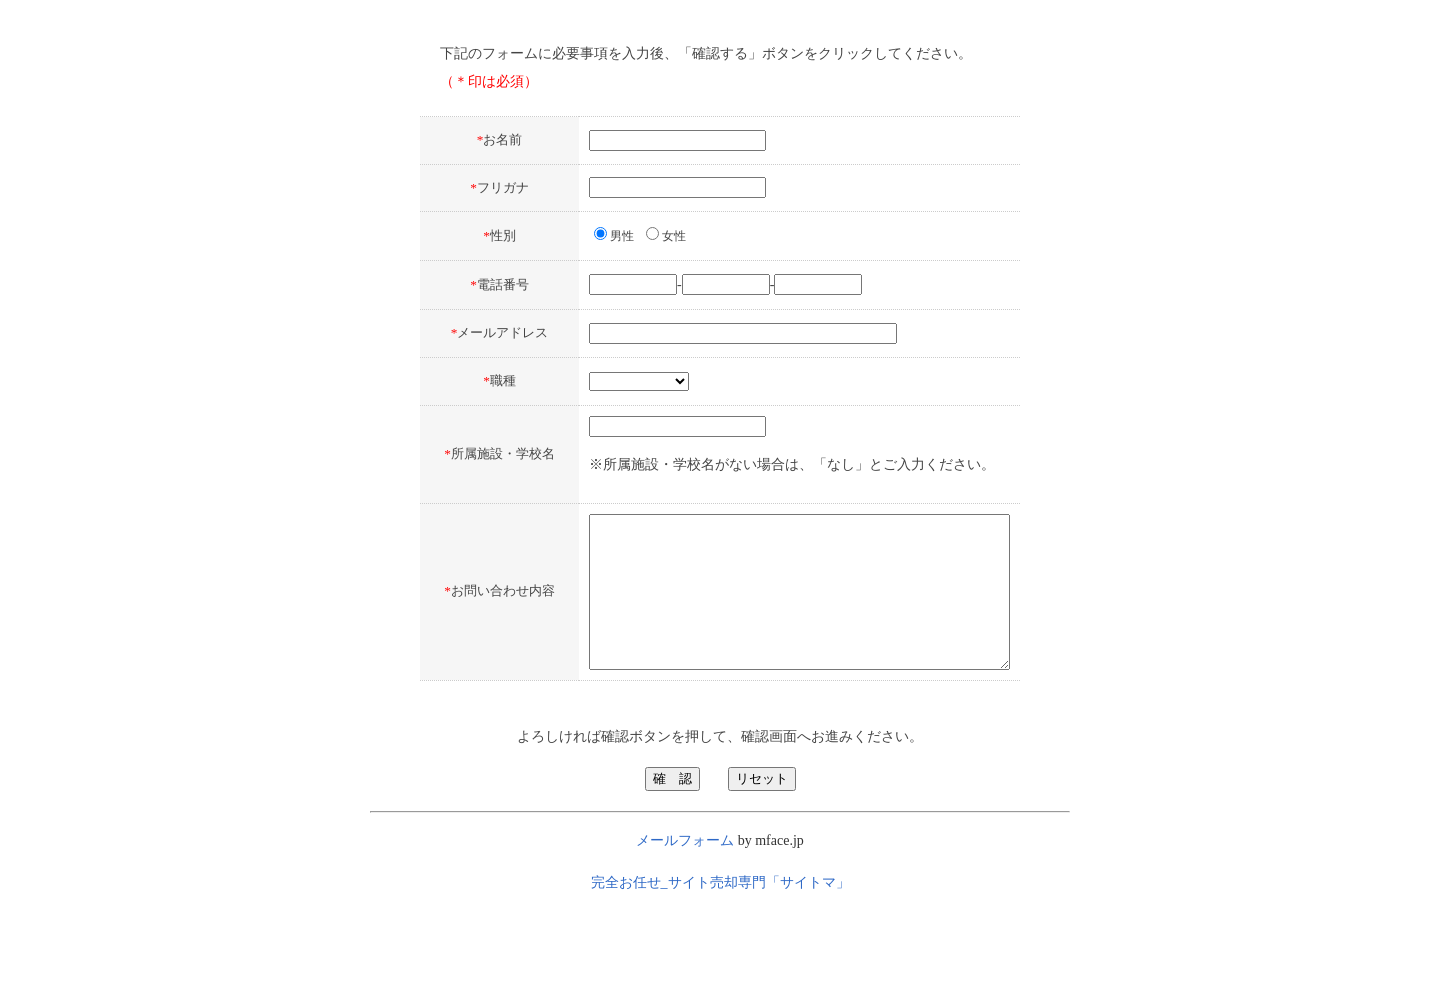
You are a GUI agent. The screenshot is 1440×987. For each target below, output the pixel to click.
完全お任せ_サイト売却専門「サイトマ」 (720, 938)
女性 (624, 236)
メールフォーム (687, 896)
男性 (572, 236)
